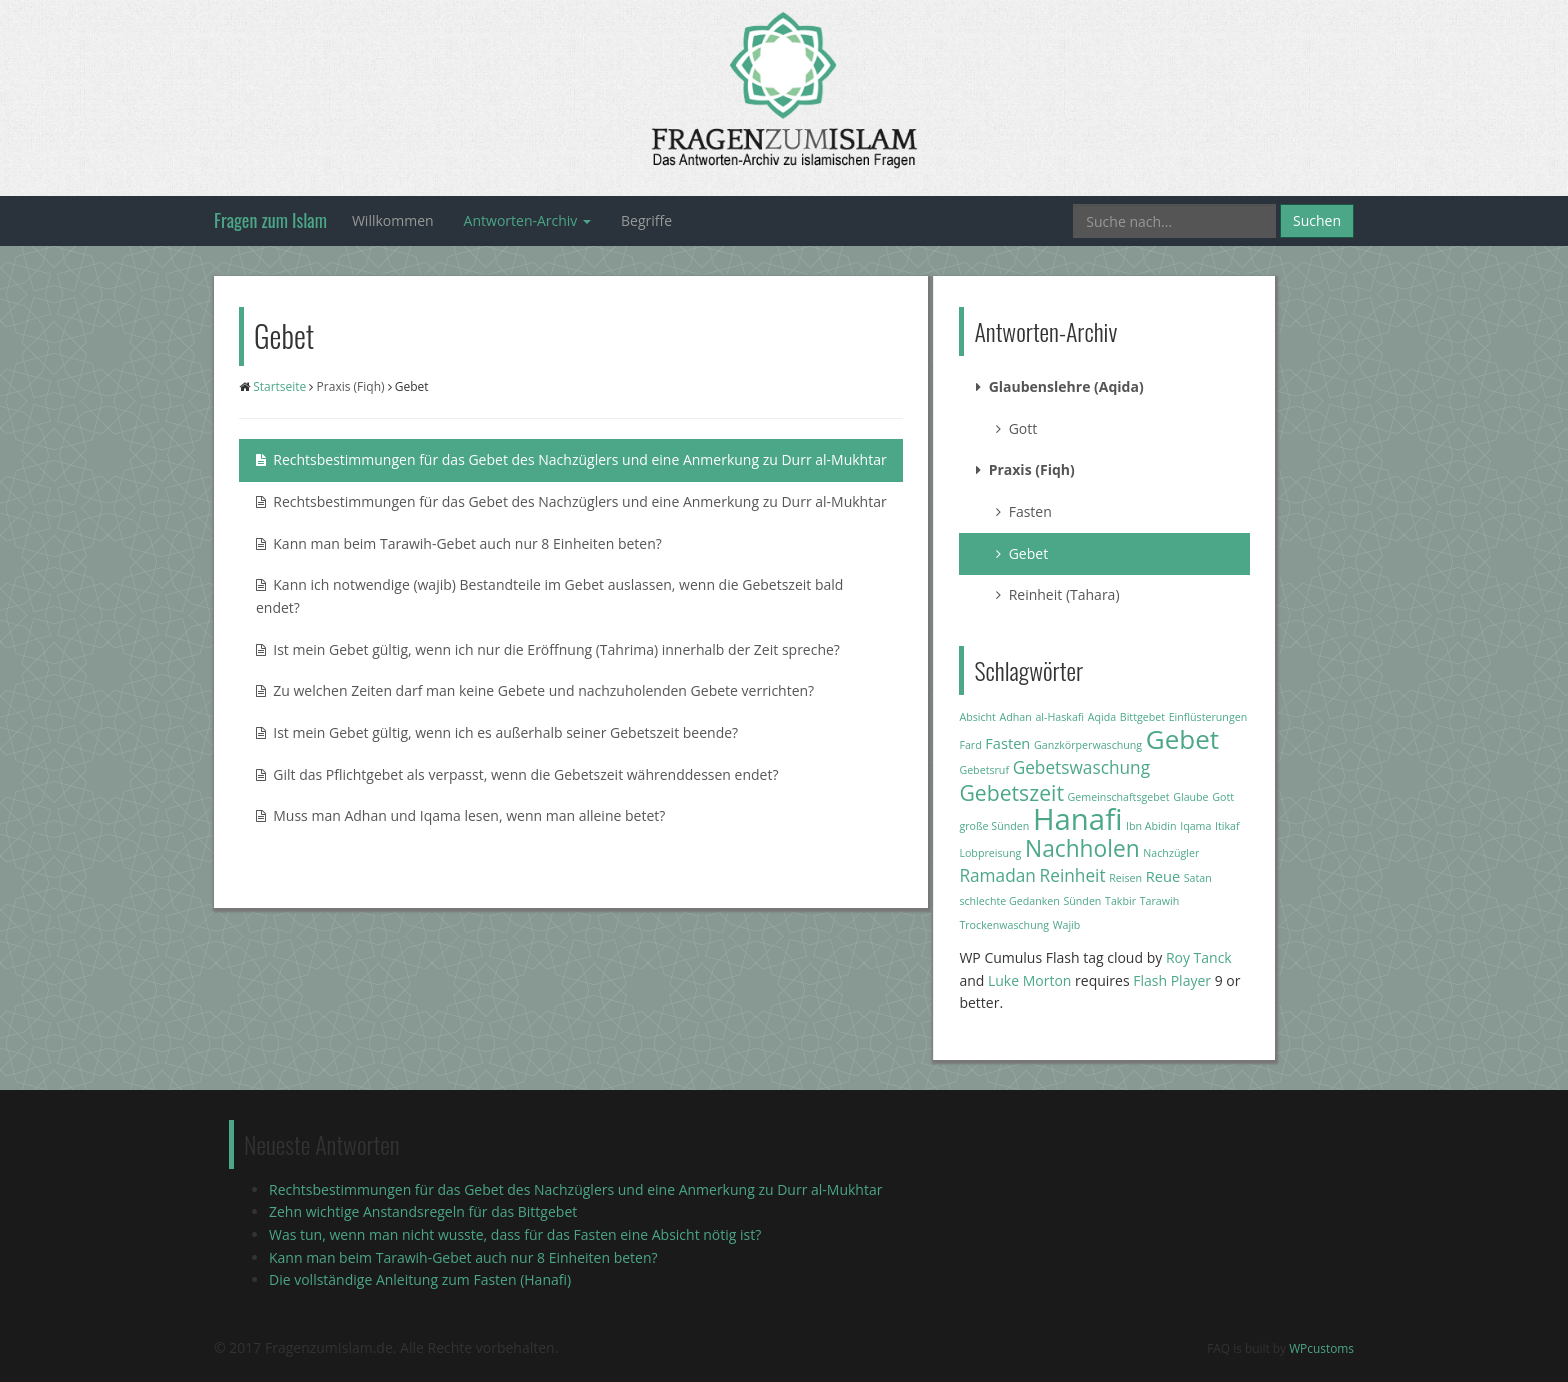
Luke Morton (1029, 980)
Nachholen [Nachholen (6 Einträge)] (1082, 848)
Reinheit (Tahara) (1057, 594)
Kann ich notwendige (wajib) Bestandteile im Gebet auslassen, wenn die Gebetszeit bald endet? (549, 596)
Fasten (1023, 511)
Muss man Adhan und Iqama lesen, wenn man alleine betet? (460, 815)
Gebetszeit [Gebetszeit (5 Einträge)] (1011, 792)
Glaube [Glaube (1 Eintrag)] (1190, 797)
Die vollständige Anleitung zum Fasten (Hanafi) (420, 1279)
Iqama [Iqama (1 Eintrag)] (1195, 826)
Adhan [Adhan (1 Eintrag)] (1016, 717)
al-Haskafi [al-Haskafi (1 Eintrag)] (1059, 717)
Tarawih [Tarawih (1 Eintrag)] (1160, 901)
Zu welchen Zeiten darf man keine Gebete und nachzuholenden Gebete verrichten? (535, 690)
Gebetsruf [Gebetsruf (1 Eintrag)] (984, 770)
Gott (1016, 428)
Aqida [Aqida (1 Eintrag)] (1102, 717)
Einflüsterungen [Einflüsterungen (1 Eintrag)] (1208, 717)
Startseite (279, 386)
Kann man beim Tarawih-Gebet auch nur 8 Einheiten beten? (459, 543)
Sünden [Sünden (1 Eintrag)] (1082, 901)
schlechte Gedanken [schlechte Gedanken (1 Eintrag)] (1009, 901)
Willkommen (393, 220)
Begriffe (646, 220)
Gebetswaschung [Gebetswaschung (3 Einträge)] (1081, 767)
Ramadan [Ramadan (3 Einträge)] (997, 875)
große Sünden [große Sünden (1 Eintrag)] (994, 826)
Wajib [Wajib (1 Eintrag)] (1067, 925)
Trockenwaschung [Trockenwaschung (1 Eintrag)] (1004, 925)
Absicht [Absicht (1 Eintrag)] (977, 717)
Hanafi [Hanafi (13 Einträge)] (1077, 819)
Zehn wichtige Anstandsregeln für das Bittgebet (423, 1211)
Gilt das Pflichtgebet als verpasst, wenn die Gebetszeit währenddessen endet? (517, 774)
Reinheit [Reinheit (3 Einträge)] (1073, 875)
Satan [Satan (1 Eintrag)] (1198, 878)
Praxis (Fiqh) (351, 386)
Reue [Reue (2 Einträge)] (1163, 876)
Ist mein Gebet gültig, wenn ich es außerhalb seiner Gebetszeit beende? (497, 732)
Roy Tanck (1199, 957)
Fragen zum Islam (270, 220)
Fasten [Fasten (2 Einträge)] (1007, 743)
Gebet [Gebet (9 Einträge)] (1182, 739)
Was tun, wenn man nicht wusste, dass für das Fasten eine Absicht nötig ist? (515, 1234)
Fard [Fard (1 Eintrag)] (970, 745)
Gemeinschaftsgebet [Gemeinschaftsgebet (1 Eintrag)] (1119, 797)
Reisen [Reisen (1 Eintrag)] (1125, 878)
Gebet (1022, 553)
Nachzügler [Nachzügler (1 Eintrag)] (1171, 853)
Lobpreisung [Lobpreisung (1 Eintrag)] (990, 853)
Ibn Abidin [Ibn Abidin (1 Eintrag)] (1151, 826)
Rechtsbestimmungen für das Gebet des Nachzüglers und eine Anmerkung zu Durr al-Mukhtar (571, 459)
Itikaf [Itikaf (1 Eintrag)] (1227, 826)
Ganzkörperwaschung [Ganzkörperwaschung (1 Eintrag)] (1088, 745)
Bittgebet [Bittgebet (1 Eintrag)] (1142, 717)
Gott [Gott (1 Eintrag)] (1223, 797)
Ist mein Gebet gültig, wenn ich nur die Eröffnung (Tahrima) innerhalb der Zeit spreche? (548, 649)
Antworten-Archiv (527, 220)
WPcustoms (1321, 1348)
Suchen (1317, 220)
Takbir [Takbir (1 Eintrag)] (1120, 901)
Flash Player (1172, 980)
